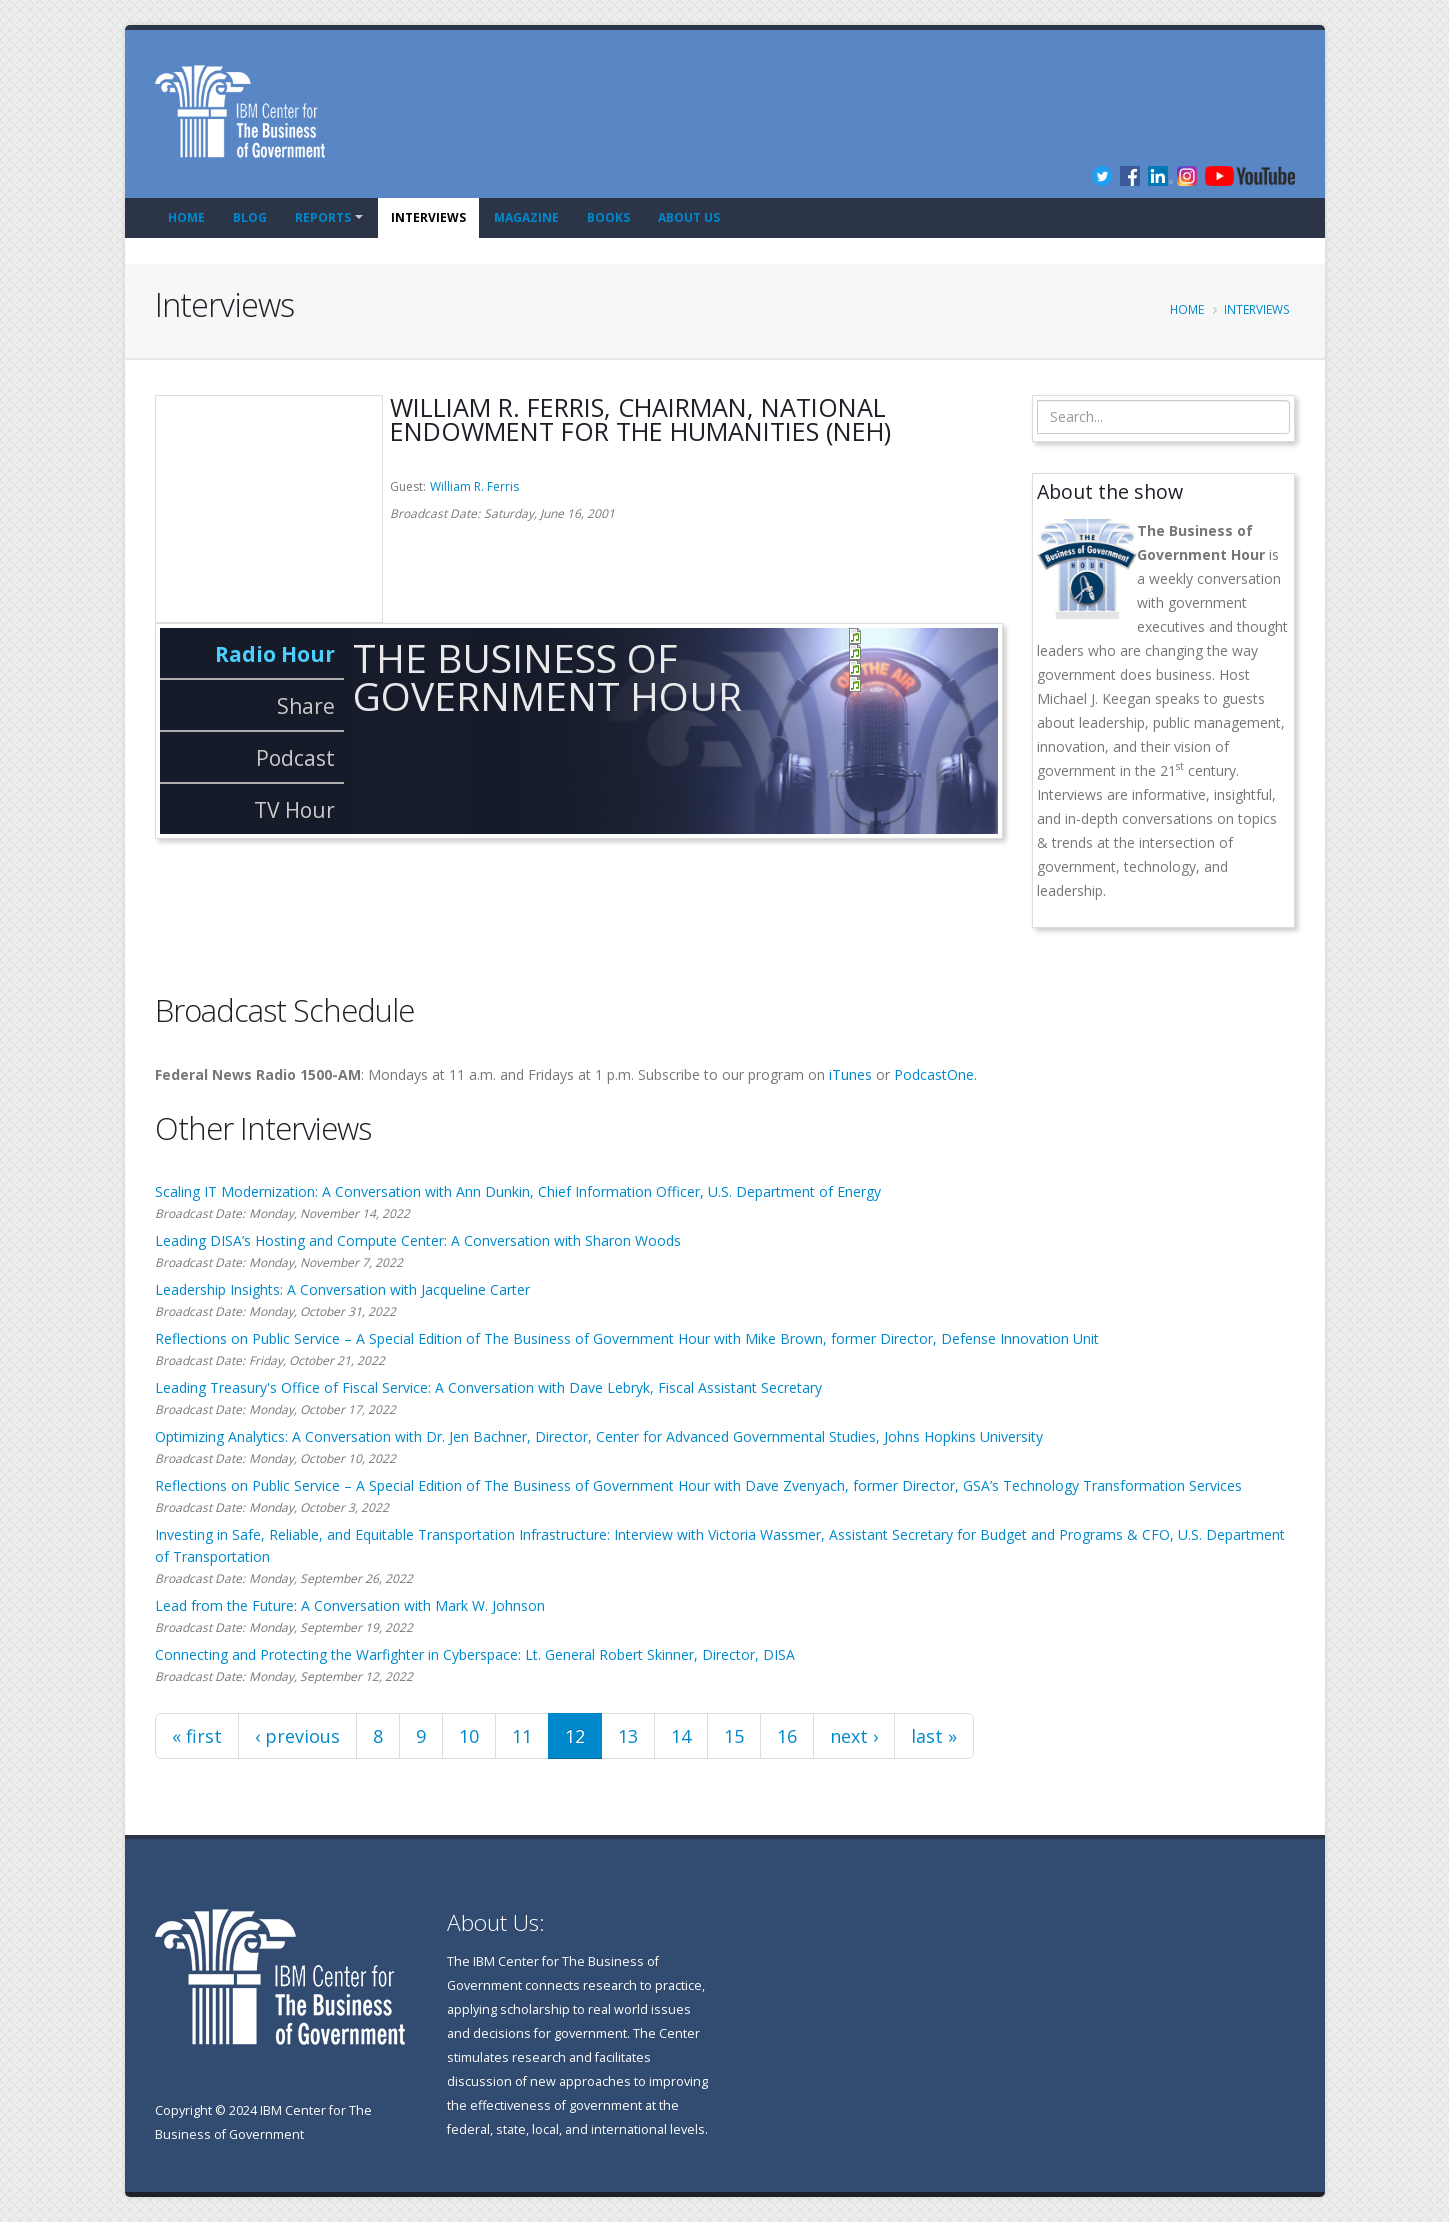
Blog (250, 217)
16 (787, 1736)
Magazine (526, 217)
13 (628, 1736)
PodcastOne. (935, 1074)
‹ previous (297, 1736)
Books (608, 217)
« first (197, 1736)
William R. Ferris (474, 486)
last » (934, 1736)
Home (186, 217)
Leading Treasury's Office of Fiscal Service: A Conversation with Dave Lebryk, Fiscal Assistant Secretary (488, 1387)
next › (854, 1736)
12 (575, 1736)
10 (469, 1736)
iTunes (850, 1074)
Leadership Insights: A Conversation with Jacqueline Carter (342, 1289)
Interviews (428, 217)
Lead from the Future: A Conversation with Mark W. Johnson (350, 1605)
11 (522, 1736)
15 (734, 1736)
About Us (689, 217)
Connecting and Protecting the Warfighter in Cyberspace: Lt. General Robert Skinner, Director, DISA (475, 1654)
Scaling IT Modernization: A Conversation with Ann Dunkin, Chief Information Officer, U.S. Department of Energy (518, 1191)
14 (681, 1736)
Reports (323, 217)
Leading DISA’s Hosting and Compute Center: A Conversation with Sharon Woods (418, 1240)
